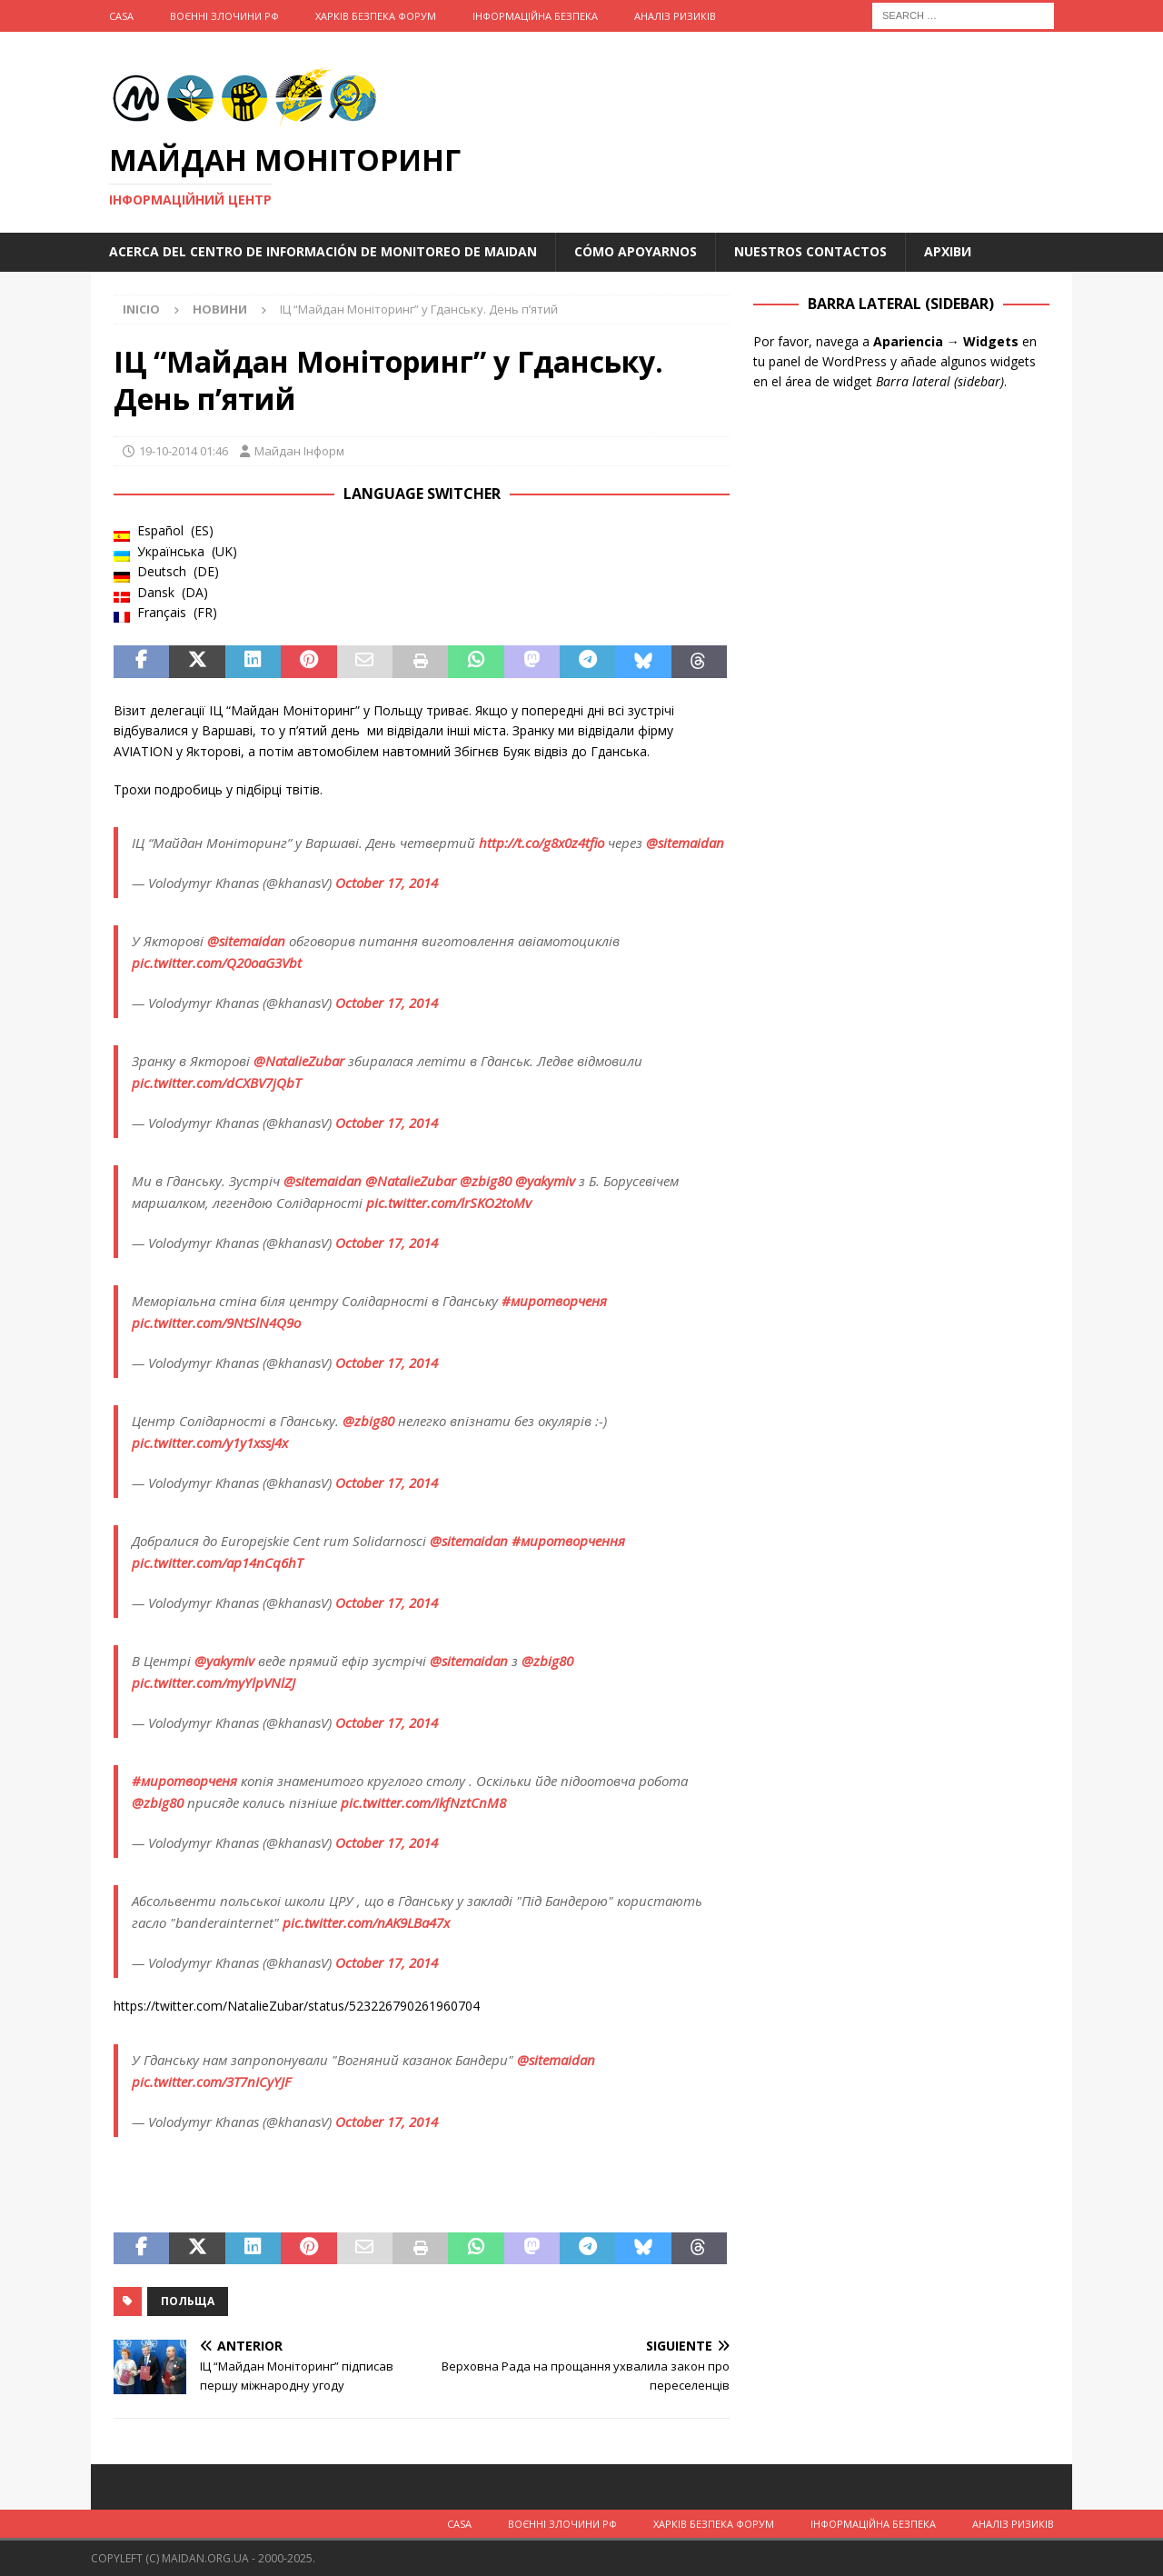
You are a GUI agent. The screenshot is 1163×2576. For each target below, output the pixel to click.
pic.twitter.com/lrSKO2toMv (449, 1202)
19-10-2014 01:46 (183, 451)
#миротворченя (554, 1301)
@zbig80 (486, 1181)
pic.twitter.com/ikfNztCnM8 (423, 1802)
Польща (187, 2301)
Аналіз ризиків (675, 16)
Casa (121, 16)
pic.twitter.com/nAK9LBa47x (366, 1922)
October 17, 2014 (386, 883)
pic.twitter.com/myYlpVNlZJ (213, 1682)
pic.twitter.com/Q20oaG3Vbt (217, 963)
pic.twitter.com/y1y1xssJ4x (210, 1442)
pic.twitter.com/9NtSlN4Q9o (216, 1322)
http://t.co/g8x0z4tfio (541, 843)
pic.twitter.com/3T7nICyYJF (211, 2081)
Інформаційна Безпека (535, 16)
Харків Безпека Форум (375, 16)
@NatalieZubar (298, 1061)
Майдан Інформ (299, 451)
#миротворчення (568, 1541)
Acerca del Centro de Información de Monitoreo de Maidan (323, 251)
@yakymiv (545, 1181)
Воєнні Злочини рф (224, 16)
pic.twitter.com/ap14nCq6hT (217, 1562)
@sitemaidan (685, 843)
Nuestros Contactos (810, 251)
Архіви (947, 251)
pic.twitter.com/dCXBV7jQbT (216, 1082)
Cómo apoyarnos (635, 251)
